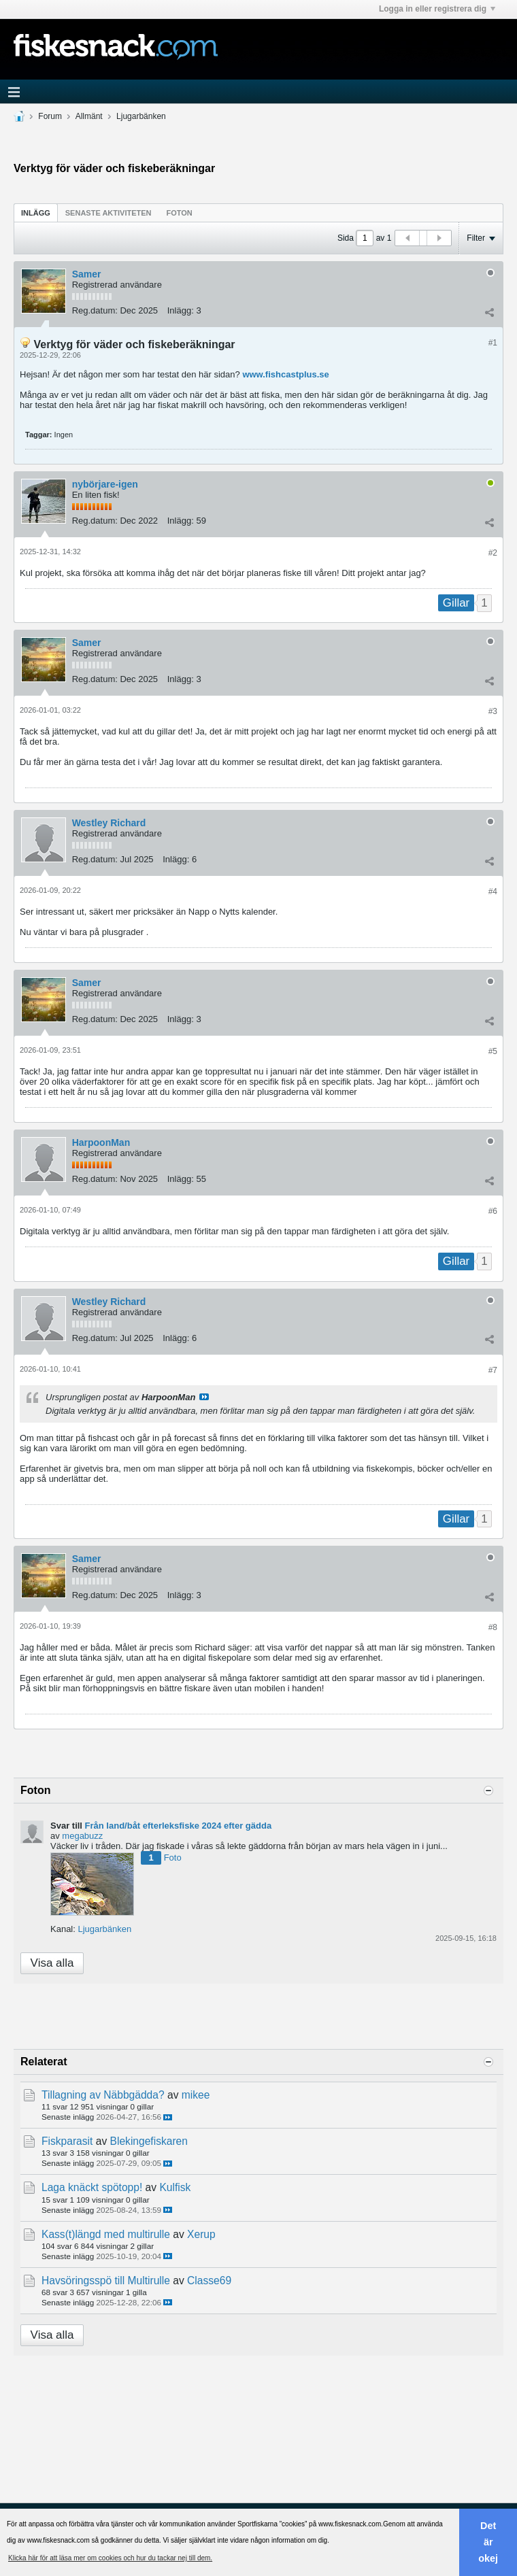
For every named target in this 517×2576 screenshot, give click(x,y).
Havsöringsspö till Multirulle (105, 2280)
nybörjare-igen (105, 484)
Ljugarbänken (141, 116)
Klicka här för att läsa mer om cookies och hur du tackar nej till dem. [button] (110, 2558)
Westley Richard (109, 822)
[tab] (36, 212)
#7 (492, 1370)
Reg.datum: (95, 310)
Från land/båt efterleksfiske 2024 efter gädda (178, 1825)
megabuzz (82, 1836)
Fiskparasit (67, 2141)
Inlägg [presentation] (35, 213)
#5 (492, 1051)
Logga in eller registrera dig (437, 9)
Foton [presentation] (180, 213)
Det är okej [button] (488, 2542)
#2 (492, 553)
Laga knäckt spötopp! (91, 2187)
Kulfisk (174, 2187)
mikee (196, 2095)
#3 (492, 711)
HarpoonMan (101, 1142)
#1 (492, 343)
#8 (492, 1627)
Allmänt (89, 116)
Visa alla (52, 1962)
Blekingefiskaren (149, 2141)
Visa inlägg (204, 1396)
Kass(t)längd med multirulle (105, 2234)
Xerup (201, 2234)
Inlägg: (180, 310)
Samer (86, 274)
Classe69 (209, 2280)
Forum (50, 116)
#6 (492, 1211)
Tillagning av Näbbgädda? (103, 2095)
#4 (492, 891)
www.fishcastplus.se (285, 374)
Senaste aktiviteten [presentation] (108, 213)
